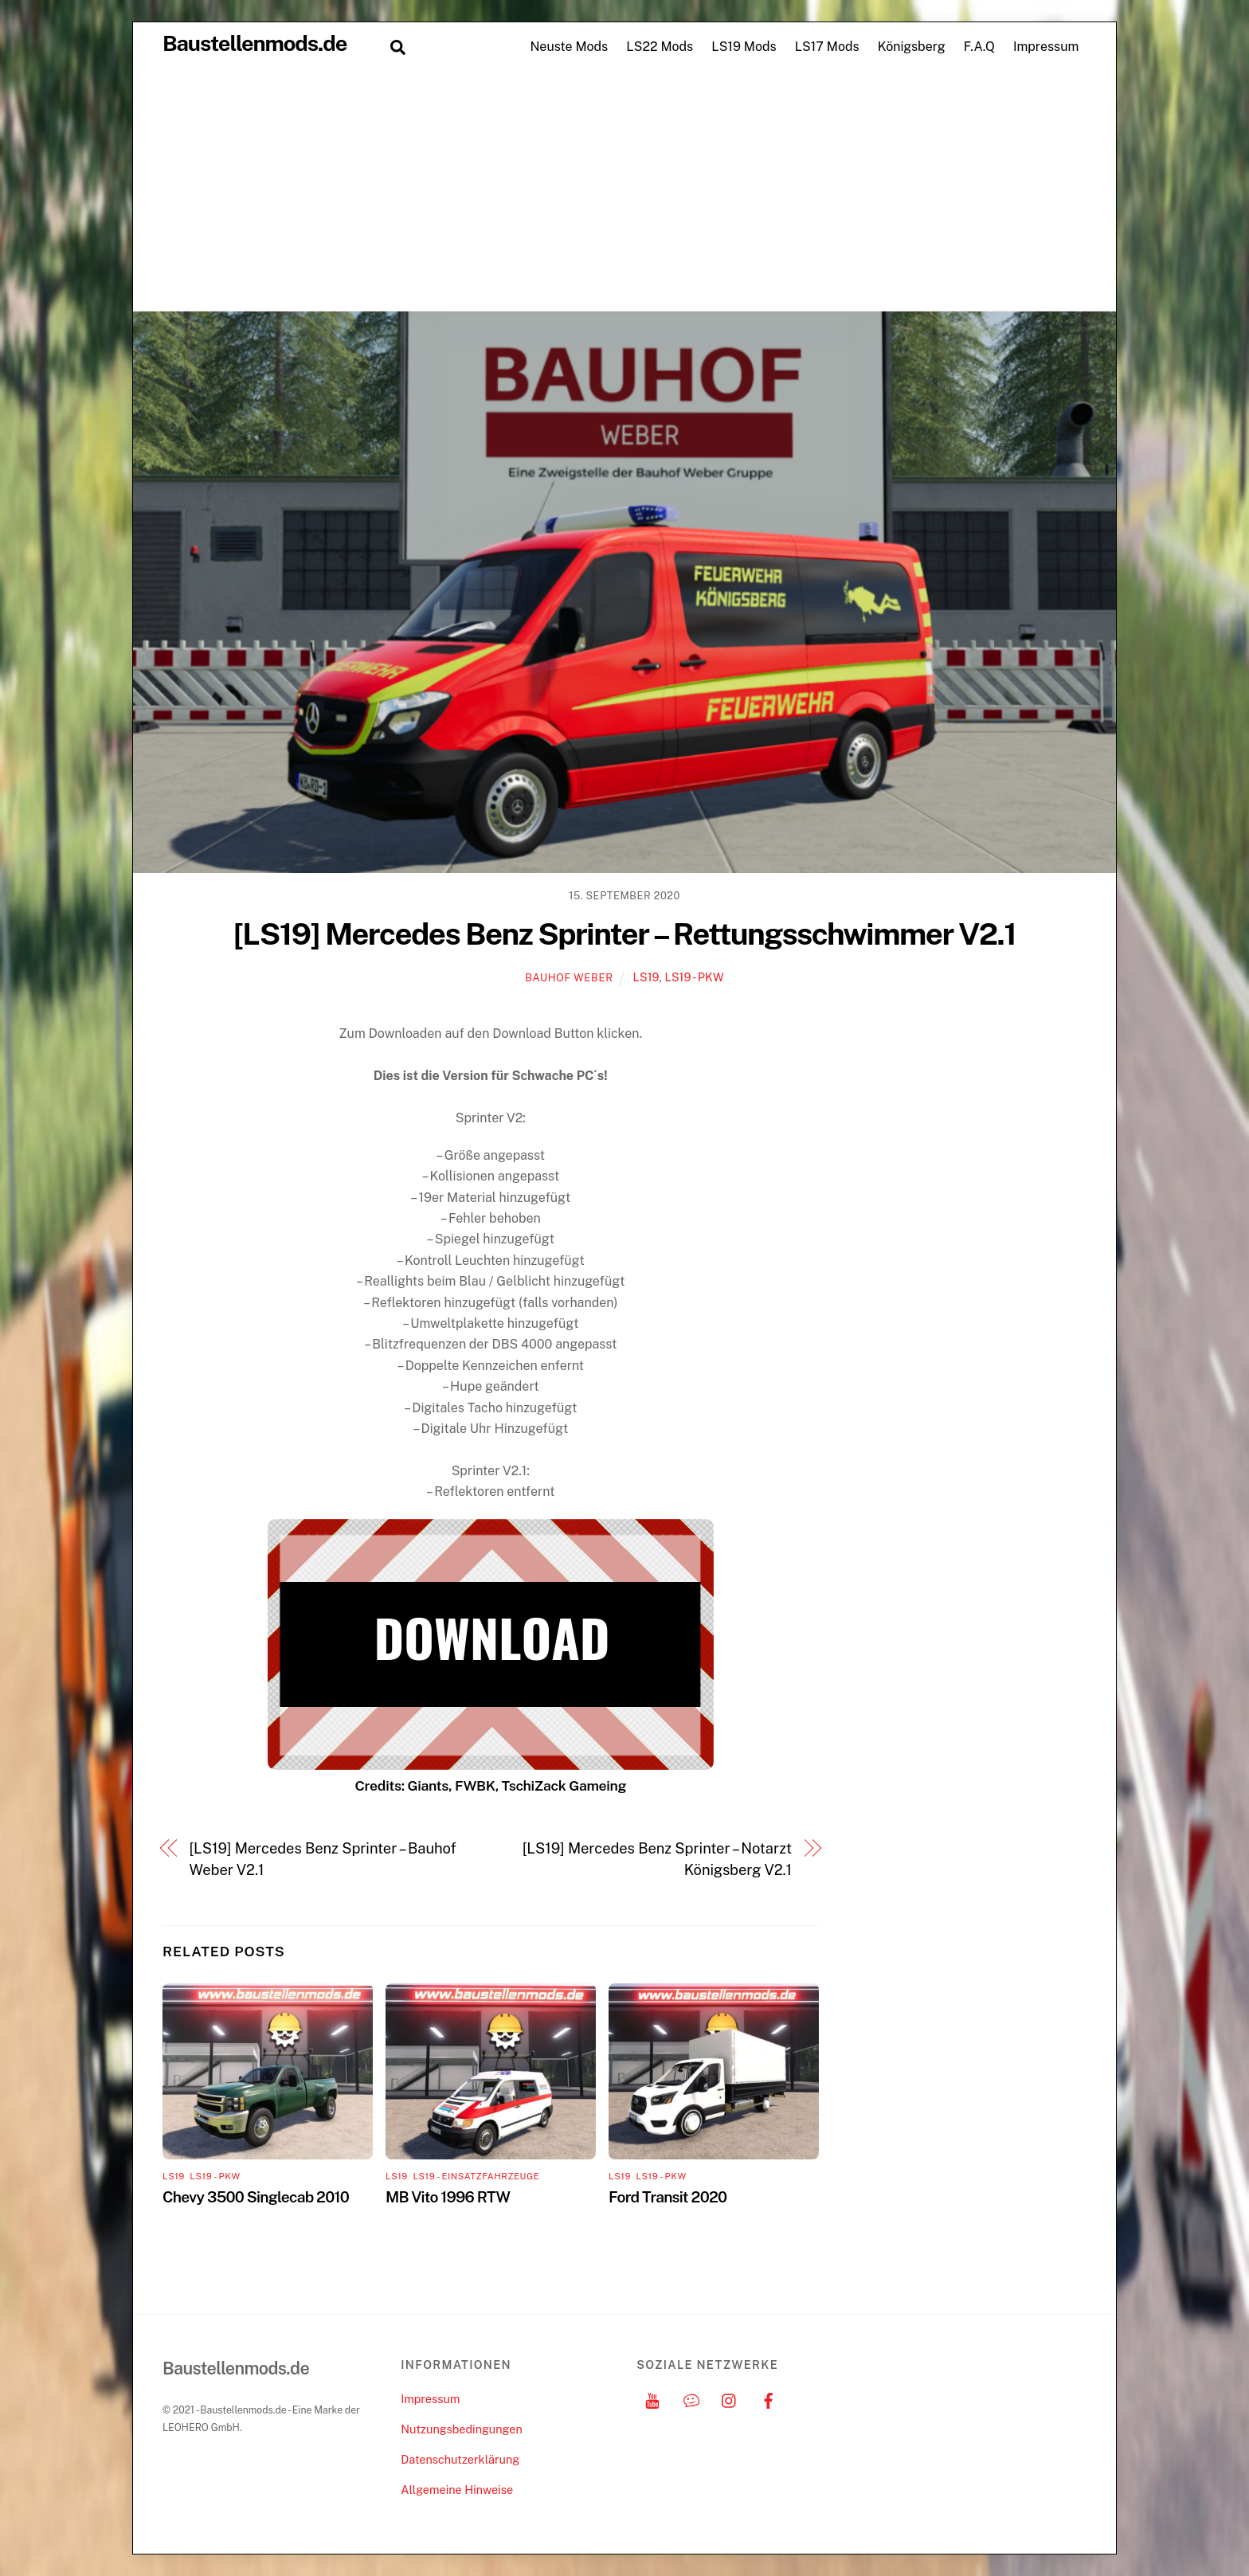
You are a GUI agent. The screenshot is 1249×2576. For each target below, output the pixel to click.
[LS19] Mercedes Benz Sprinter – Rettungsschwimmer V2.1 (624, 934)
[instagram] (730, 2399)
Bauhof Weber (569, 978)
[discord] (691, 2399)
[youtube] (652, 2399)
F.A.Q (979, 46)
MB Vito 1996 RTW (448, 2197)
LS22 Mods (659, 46)
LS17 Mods (827, 46)
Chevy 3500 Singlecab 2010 (255, 2197)
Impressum (1046, 46)
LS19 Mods (743, 46)
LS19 (646, 977)
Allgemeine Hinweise (457, 2489)
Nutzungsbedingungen (461, 2429)
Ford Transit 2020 (667, 2197)
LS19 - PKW (693, 977)
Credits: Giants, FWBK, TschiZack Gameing (490, 1785)
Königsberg (912, 46)
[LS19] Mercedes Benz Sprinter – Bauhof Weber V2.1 (323, 1858)
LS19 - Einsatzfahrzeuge (476, 2176)
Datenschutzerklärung (460, 2459)
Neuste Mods (569, 46)
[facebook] (769, 2399)
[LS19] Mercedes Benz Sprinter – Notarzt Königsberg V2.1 (657, 1858)
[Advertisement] (624, 191)
